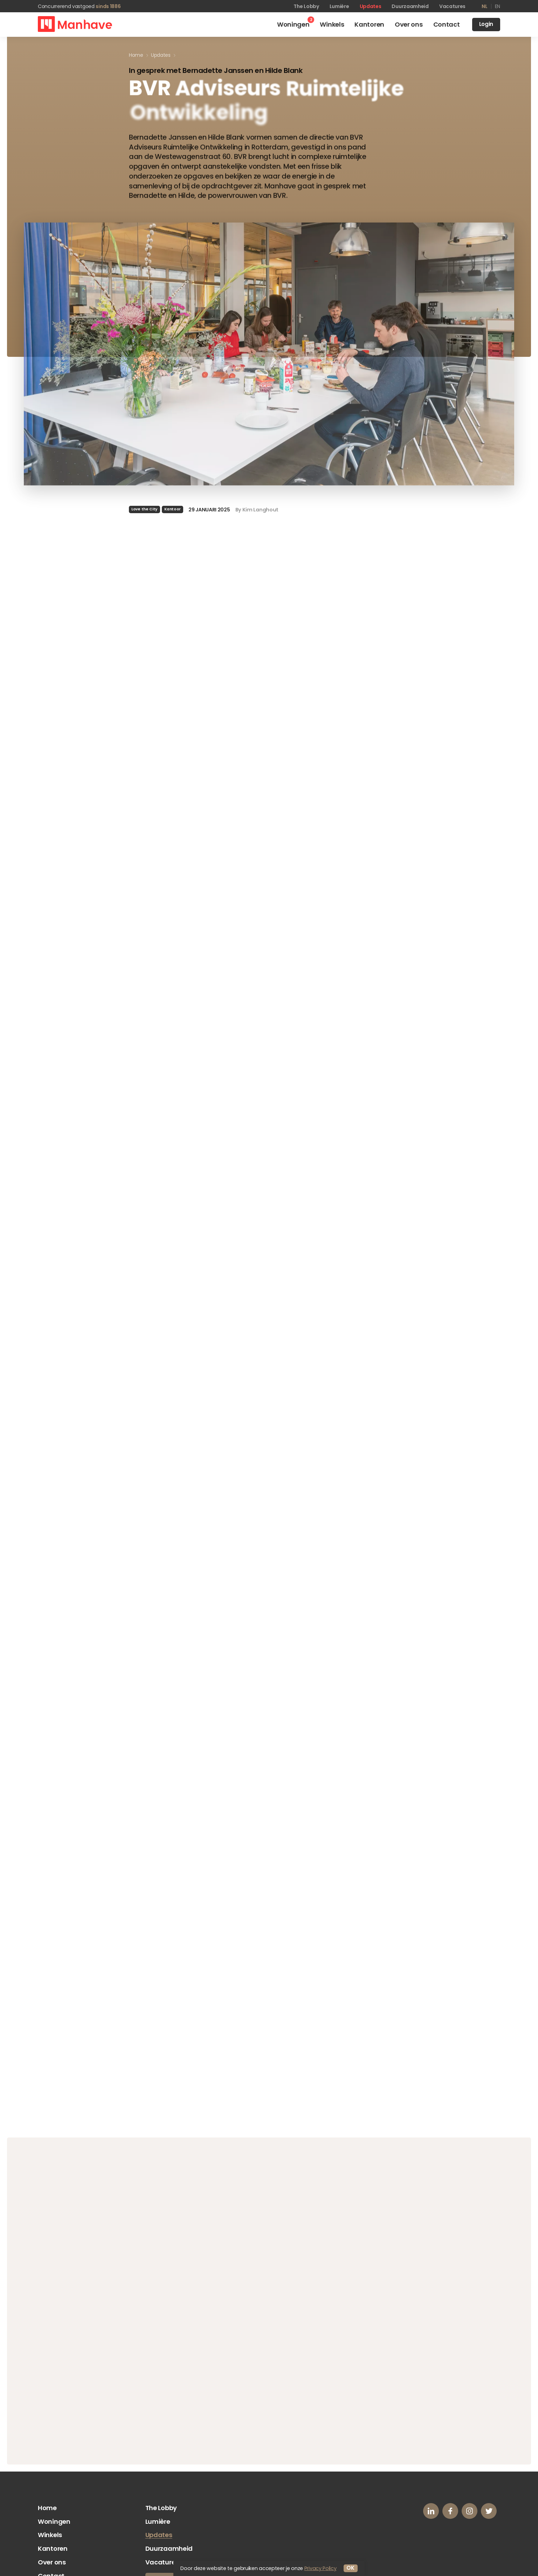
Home (47, 2507)
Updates (370, 6)
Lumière (339, 6)
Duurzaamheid (410, 6)
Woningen (54, 2521)
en (497, 6)
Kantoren (53, 2548)
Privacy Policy (320, 2568)
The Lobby (306, 6)
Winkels (50, 2534)
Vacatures (452, 6)
